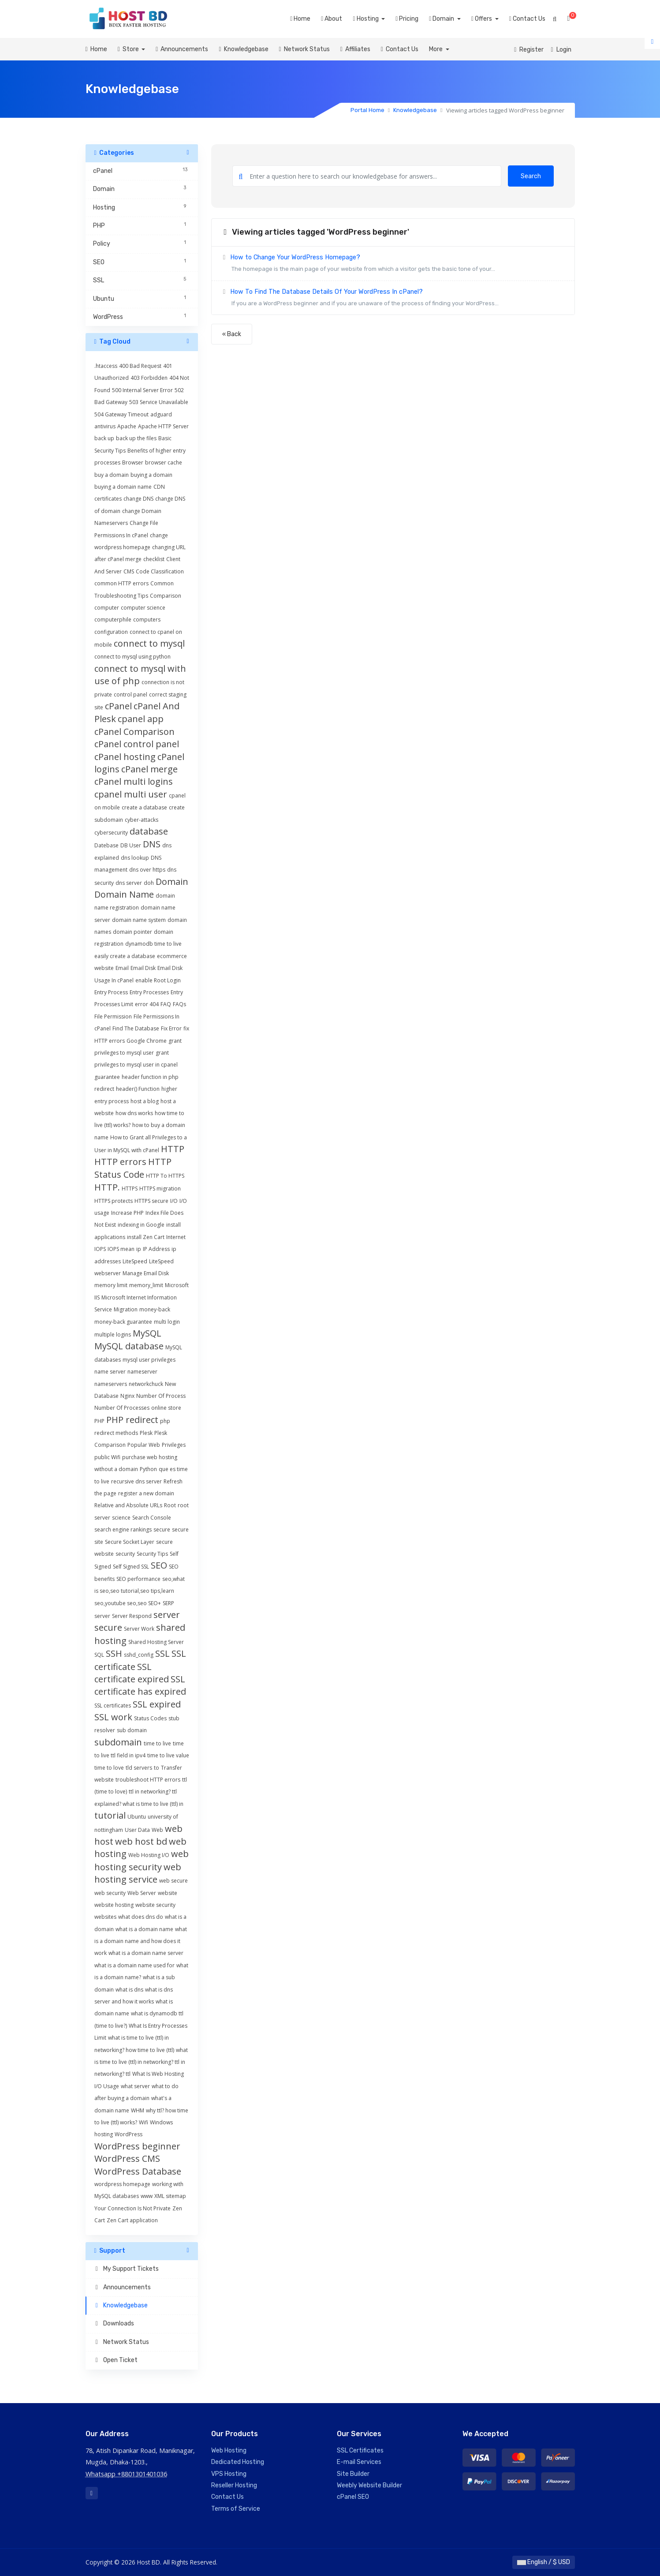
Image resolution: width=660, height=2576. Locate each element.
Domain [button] (442, 18)
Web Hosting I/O (148, 1855)
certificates (108, 498)
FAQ (165, 1004)
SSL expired (157, 1704)
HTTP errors (120, 1162)
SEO (159, 1565)
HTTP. (107, 1187)
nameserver (142, 1371)
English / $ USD (543, 2562)
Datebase (106, 845)
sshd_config (138, 1655)
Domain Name (124, 894)
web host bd (141, 1841)
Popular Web (143, 1445)
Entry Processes (149, 992)
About (331, 18)
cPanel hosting (125, 757)
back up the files (136, 438)
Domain (172, 881)
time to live (157, 1743)
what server (135, 2086)
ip (138, 1249)
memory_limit (146, 1285)
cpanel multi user (130, 794)
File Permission (113, 1016)
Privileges (174, 1445)
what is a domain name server (145, 1953)
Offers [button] (482, 18)
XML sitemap (170, 2196)
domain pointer (132, 932)
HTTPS (130, 1188)
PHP (99, 1421)
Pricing (406, 18)
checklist (153, 559)
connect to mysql (149, 643)
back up (104, 438)
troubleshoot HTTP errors (148, 1779)
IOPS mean (121, 1249)
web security (110, 1893)
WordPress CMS (127, 2158)
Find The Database (135, 1028)
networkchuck (146, 1384)
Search (531, 176)
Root (170, 1505)
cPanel (118, 706)
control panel (130, 694)
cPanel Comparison (134, 732)
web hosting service (137, 1873)
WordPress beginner (137, 2146)
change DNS (138, 498)
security (125, 1554)
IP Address (156, 1249)
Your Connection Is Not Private (132, 2208)
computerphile (112, 619)
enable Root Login (158, 980)
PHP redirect (132, 1420)
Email (122, 968)
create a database (144, 807)
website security (155, 1905)
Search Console (151, 1517)
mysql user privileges (149, 1359)
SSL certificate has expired (140, 1685)
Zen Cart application (132, 2220)
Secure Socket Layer (129, 1542)
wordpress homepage (122, 2184)
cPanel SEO (353, 2497)
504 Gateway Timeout (121, 414)
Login (561, 49)
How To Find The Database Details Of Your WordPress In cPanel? (393, 299)
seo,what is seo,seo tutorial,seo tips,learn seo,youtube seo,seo (139, 1591)
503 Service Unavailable (158, 402)
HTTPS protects (113, 1201)
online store (166, 1408)
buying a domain (151, 475)
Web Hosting (228, 2450)
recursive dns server (136, 1481)
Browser (132, 462)
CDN (159, 486)
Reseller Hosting (234, 2485)
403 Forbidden (149, 378)
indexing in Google (141, 1224)
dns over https (147, 869)
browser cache (163, 462)
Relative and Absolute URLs (128, 1505)
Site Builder (353, 2474)
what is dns (129, 1989)
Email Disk (143, 968)
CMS (128, 571)
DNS (151, 844)
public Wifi (107, 1457)
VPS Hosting (228, 2474)
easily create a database (124, 956)
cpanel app (141, 719)
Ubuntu (136, 1816)
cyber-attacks (141, 820)
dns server (129, 883)
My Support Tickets (126, 2269)
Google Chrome (147, 1041)
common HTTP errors (121, 583)
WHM (137, 2110)
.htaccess (105, 366)
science (121, 1517)
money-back (154, 1309)
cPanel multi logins (133, 781)
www (147, 2196)
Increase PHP (127, 1213)
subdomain (118, 1742)
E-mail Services (359, 2462)
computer (106, 607)
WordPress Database (137, 2171)
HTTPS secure (151, 1201)
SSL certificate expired (131, 1673)
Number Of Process (161, 1396)
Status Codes (150, 1718)
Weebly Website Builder (369, 2485)
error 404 (147, 1004)
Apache (126, 426)
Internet (176, 1237)
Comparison (165, 595)
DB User (130, 845)
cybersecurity (111, 832)
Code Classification (160, 571)
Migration (126, 1309)
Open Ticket (115, 2360)
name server (110, 1371)
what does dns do (140, 1917)
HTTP (172, 1149)
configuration (111, 632)
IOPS (100, 1249)
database (149, 831)
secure (161, 1529)
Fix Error (171, 1028)
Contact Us (527, 18)
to (156, 1767)
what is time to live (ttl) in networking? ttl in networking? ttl (141, 2062)
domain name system (139, 920)
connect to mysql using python (132, 656)
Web (157, 1830)
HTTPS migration (160, 1188)
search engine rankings (123, 1529)
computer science (143, 607)
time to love (109, 1767)
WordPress (128, 2134)
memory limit (110, 1285)
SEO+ (154, 1603)
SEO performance (138, 1579)
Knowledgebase (243, 49)
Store (129, 49)
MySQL (147, 1333)
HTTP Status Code (133, 1168)
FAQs (179, 1004)
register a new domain (146, 1493)
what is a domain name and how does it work (140, 1941)
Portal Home (367, 110)
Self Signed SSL (131, 1566)
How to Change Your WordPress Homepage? (393, 264)
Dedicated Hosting (237, 2462)
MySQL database (129, 1346)
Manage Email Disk (146, 1273)
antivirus (105, 426)
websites (105, 1917)
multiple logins (112, 1334)
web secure (173, 1880)
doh (149, 883)
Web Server (141, 1893)
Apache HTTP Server (163, 426)
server (102, 1616)
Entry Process (111, 992)
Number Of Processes (121, 1408)
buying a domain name (123, 486)
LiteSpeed (135, 1261)
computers (146, 619)
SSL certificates (112, 1705)
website (167, 1893)
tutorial (110, 1815)
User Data (137, 1830)
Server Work (139, 1628)
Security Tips (152, 1554)
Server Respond (132, 1616)
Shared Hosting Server (156, 1642)
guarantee (107, 1077)
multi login (167, 1321)
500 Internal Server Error (142, 390)
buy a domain (111, 475)
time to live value (168, 1755)
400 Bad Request (140, 366)
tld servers (139, 1767)
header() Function (138, 1089)
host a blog (145, 1101)
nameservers (110, 1384)
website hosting (114, 1905)
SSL (162, 1653)
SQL (99, 1655)
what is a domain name (144, 1929)
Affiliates (355, 49)
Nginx (127, 1396)
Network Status (304, 49)
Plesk (146, 1433)
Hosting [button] (366, 18)
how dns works (134, 1113)
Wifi (143, 2122)
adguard (161, 414)
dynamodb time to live (153, 943)
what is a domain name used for (134, 1965)
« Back (231, 334)
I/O (174, 1201)
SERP (168, 1603)
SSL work (113, 1717)
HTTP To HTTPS (165, 1175)
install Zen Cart (145, 1237)
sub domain (132, 1730)
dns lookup (135, 857)
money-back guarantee (123, 1321)
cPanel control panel (136, 744)
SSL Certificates (360, 2450)
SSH (114, 1653)
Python (148, 1469)
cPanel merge (149, 769)
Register (529, 49)
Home (300, 18)
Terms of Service (235, 2508)
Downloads (113, 2323)
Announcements (182, 49)
